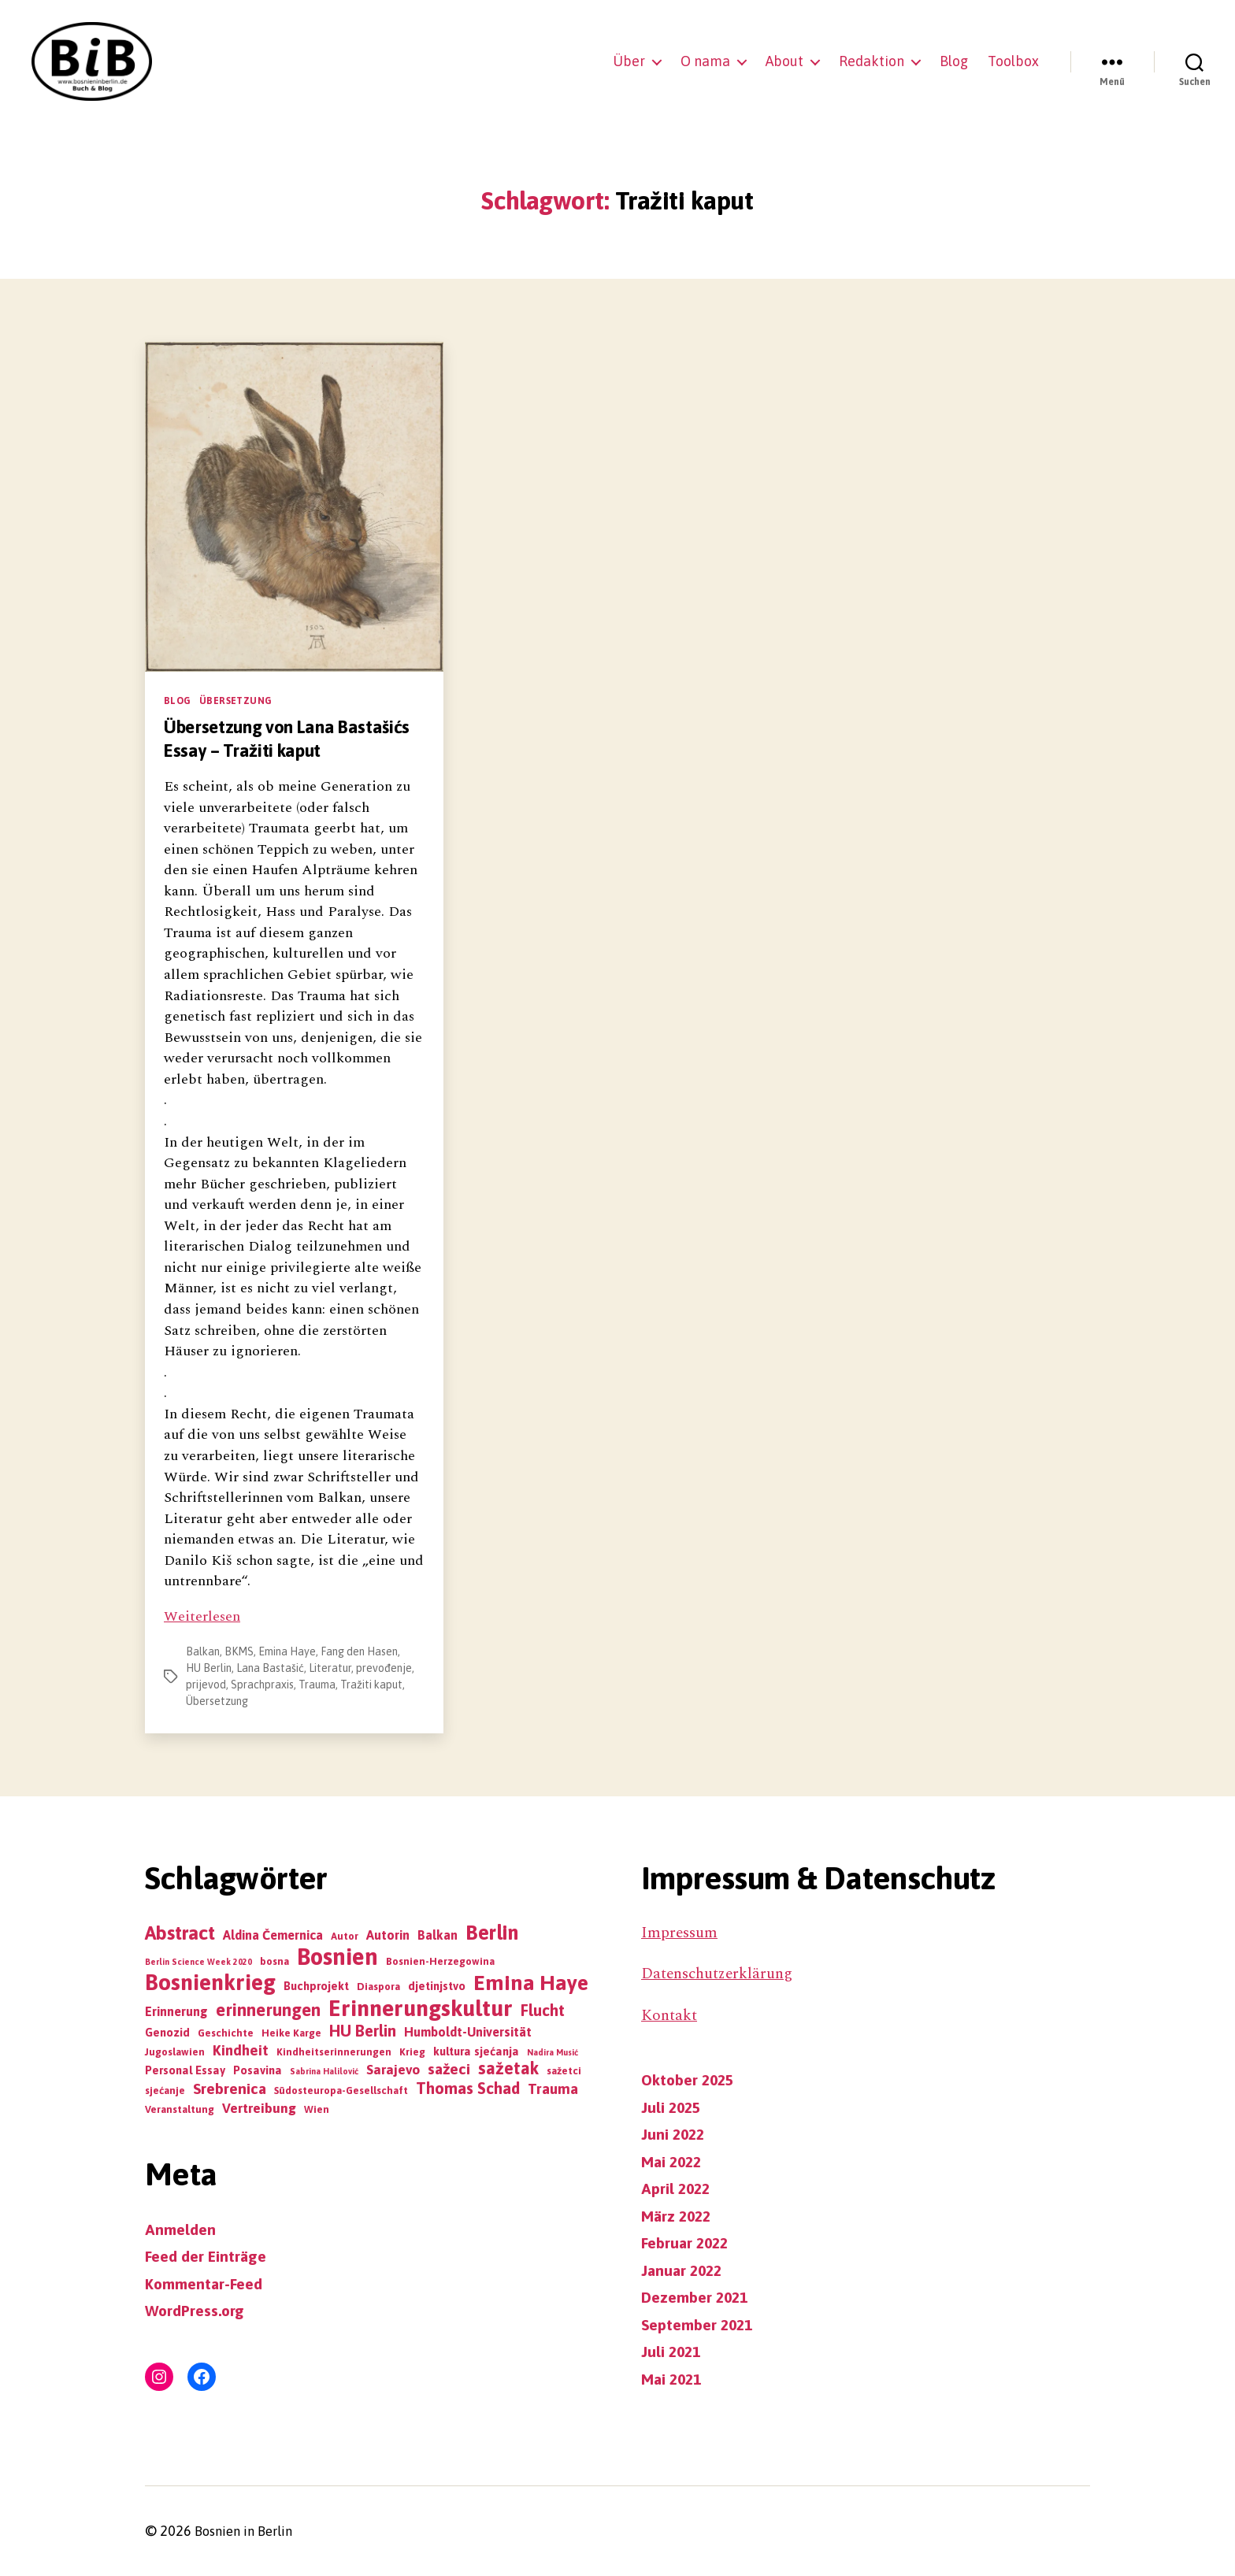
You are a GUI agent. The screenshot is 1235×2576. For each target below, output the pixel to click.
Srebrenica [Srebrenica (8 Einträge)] (229, 2088)
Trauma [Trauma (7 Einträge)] (553, 2089)
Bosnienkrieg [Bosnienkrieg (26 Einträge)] (210, 1982)
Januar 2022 (684, 2269)
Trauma (317, 1684)
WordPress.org (197, 2310)
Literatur (330, 1668)
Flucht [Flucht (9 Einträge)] (543, 2010)
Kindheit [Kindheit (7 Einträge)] (241, 2050)
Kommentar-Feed (208, 2283)
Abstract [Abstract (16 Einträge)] (180, 1933)
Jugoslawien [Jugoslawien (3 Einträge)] (175, 2052)
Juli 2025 (672, 2106)
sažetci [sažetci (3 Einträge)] (564, 2071)
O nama (705, 61)
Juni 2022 (674, 2134)
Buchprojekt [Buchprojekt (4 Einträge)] (316, 1985)
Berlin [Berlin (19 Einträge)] (491, 1932)
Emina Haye (287, 1651)
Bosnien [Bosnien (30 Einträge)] (337, 1957)
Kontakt (670, 2015)
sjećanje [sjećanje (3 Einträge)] (165, 2090)
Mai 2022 (674, 2161)
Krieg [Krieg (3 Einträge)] (412, 2052)
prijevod (206, 1684)
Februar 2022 (688, 2242)
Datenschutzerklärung (721, 1974)
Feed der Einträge (209, 2256)
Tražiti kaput (371, 1684)
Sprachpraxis (262, 1684)
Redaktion (871, 61)
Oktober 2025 (690, 2079)
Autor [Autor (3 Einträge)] (344, 1936)
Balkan (203, 1651)
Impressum (681, 1932)
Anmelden (182, 2228)
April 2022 (677, 2188)
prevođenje (384, 1668)
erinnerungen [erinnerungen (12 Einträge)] (268, 2010)
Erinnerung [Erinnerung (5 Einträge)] (176, 2011)
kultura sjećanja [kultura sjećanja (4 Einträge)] (476, 2051)
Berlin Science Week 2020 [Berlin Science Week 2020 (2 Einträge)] (198, 1961)
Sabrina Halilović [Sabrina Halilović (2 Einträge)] (324, 2071)
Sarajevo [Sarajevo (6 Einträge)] (393, 2069)
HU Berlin (209, 1668)
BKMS (239, 1651)
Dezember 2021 (698, 2297)
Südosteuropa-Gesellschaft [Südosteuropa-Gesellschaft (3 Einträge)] (341, 2090)
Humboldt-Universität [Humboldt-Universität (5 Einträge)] (468, 2032)
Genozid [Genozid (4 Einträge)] (167, 2032)
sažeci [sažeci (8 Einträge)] (449, 2068)
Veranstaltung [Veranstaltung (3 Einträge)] (179, 2109)
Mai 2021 (674, 2378)
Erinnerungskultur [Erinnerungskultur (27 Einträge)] (420, 2008)
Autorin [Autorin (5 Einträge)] (388, 1935)
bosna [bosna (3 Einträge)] (274, 1961)
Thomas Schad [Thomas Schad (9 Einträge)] (468, 2088)
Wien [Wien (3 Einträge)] (316, 2109)
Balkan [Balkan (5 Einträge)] (437, 1935)
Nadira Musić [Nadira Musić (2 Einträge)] (552, 2052)
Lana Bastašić (270, 1668)
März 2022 (679, 2215)
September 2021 (701, 2324)
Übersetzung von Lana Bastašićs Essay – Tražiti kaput (293, 738)
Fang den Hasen (359, 1651)
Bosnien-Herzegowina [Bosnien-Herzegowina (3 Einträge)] (440, 1961)
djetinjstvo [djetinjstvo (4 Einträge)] (436, 1985)
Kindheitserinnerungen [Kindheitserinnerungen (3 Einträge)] (333, 2052)
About (784, 61)
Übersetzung (236, 700)
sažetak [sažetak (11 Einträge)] (508, 2068)
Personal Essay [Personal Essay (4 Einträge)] (185, 2070)
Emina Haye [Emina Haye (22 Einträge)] (530, 1982)
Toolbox (1013, 61)
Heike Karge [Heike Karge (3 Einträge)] (291, 2033)
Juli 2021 (672, 2351)
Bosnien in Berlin (248, 2531)
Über (629, 61)
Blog (954, 61)
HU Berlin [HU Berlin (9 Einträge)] (362, 2031)
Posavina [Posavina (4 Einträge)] (257, 2070)
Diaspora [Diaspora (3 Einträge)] (378, 1986)
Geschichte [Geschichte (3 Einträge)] (226, 2033)
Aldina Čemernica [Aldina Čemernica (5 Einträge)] (273, 1935)
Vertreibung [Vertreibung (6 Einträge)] (259, 2108)
